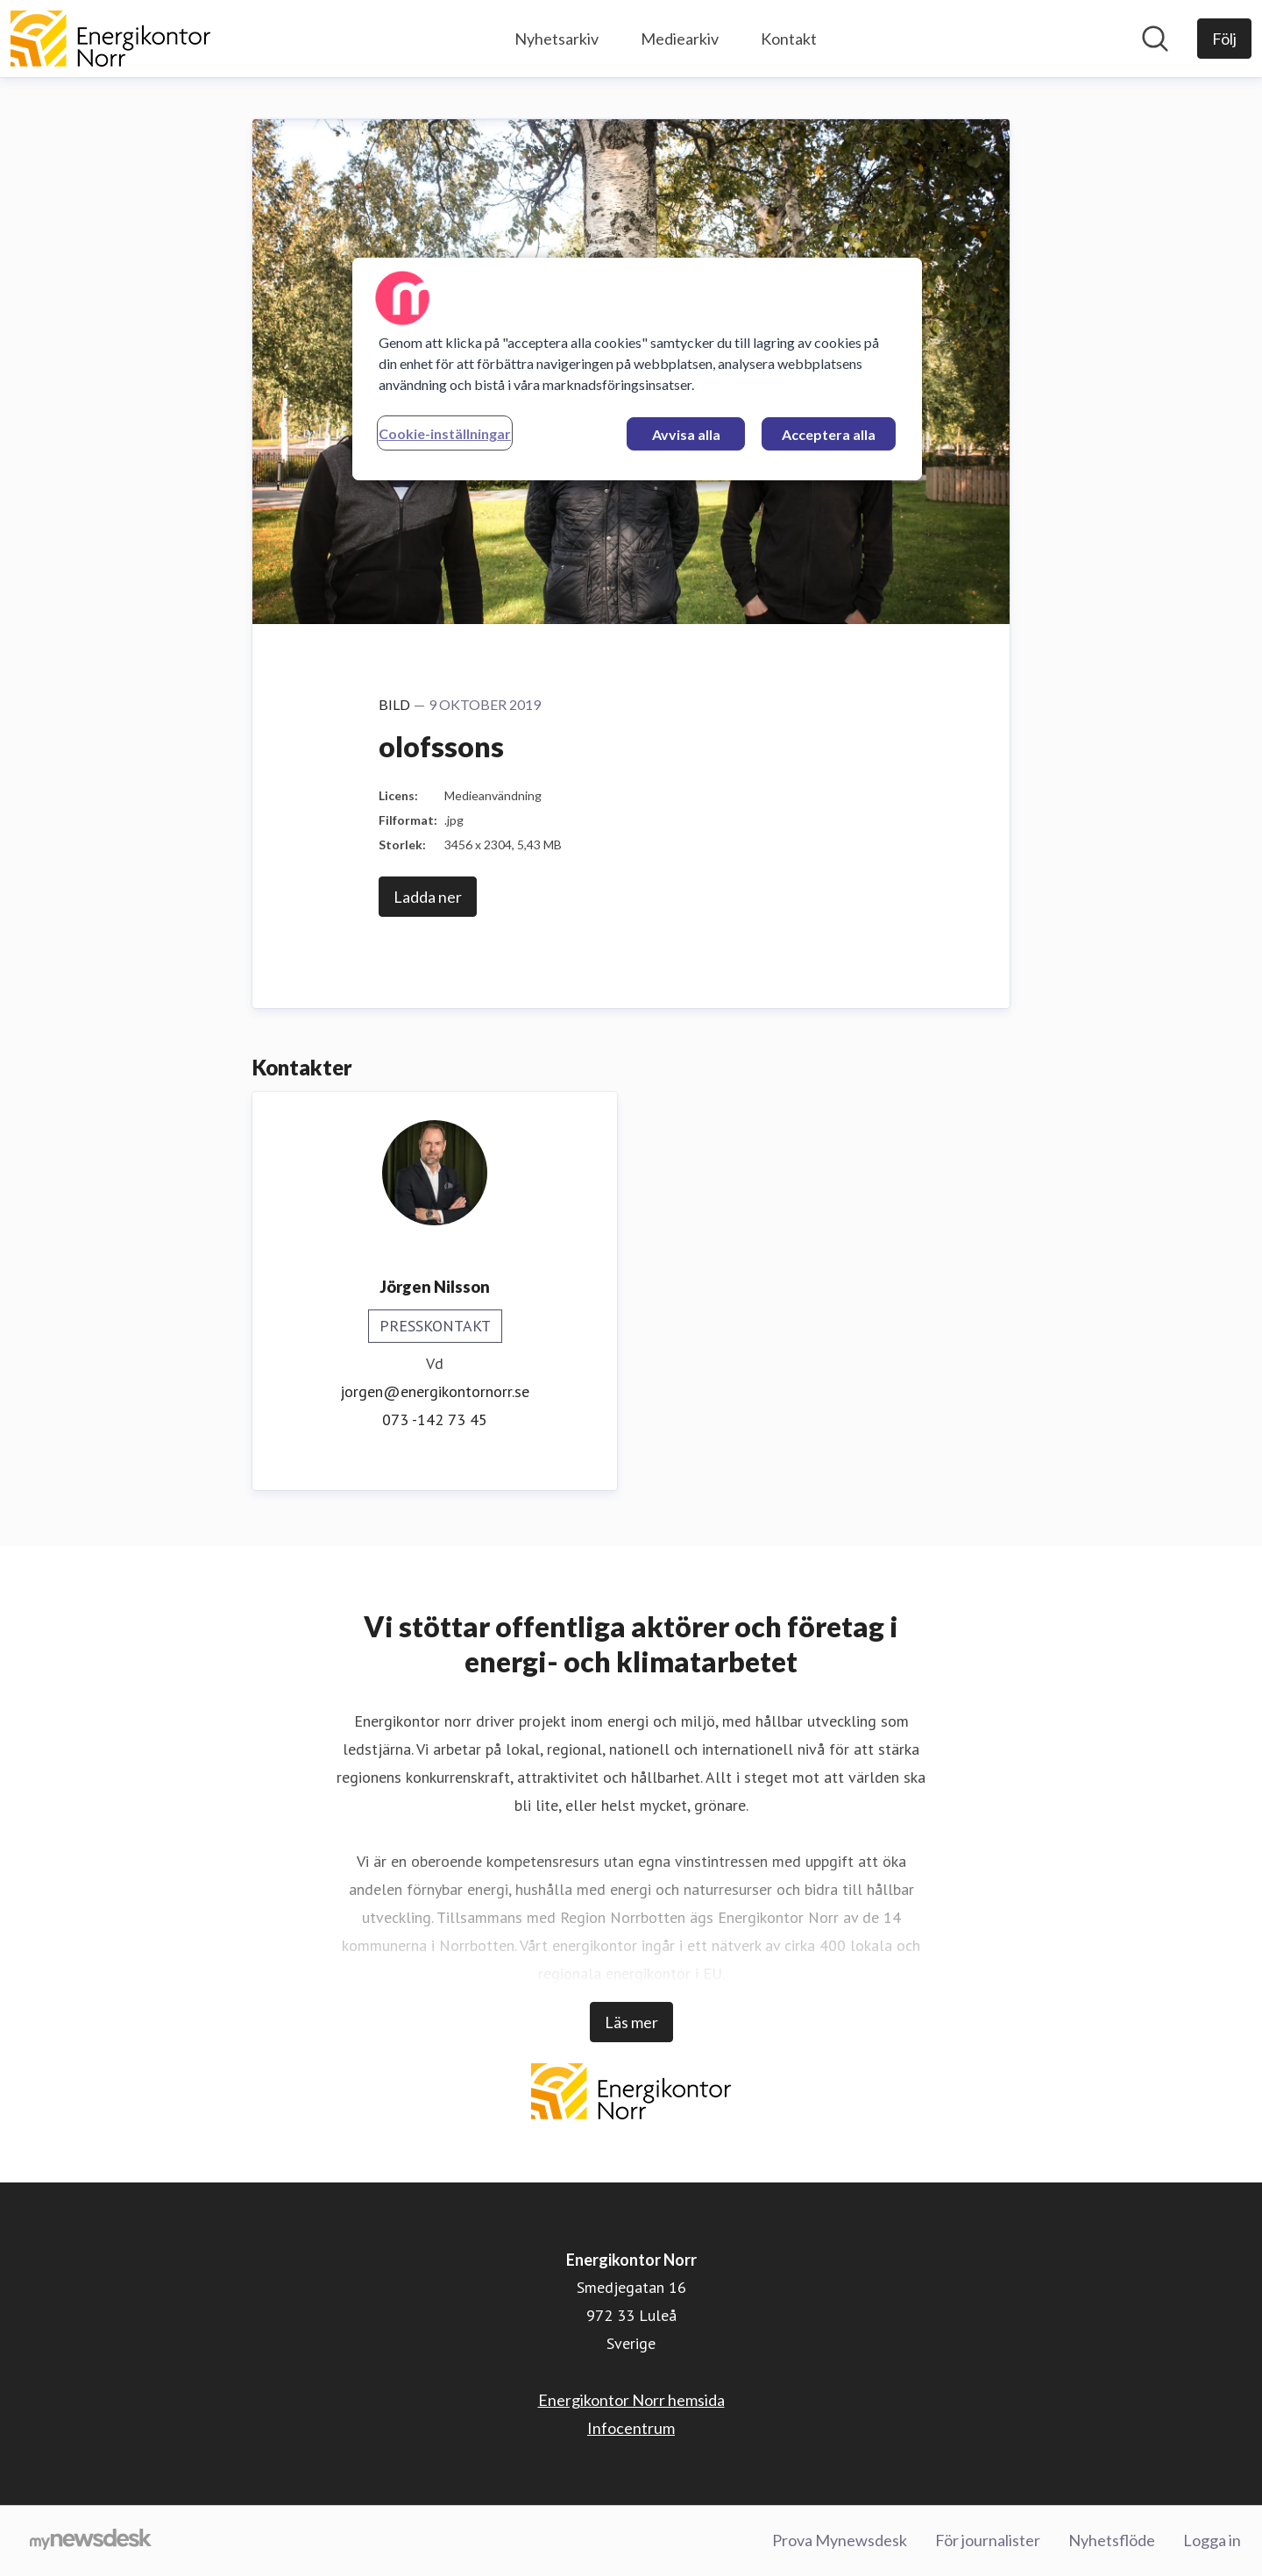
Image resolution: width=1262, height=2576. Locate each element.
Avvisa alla (686, 434)
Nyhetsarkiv (556, 38)
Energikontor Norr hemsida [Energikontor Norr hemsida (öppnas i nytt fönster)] (631, 2399)
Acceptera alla (829, 434)
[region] (637, 369)
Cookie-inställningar (445, 433)
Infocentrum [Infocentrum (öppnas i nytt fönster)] (631, 2428)
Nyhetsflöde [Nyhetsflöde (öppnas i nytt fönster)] (1111, 2540)
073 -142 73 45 (434, 1419)
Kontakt (789, 38)
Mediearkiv (680, 38)
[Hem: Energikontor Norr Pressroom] (110, 39)
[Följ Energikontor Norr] (1224, 38)
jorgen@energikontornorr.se (434, 1391)
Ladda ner (427, 896)
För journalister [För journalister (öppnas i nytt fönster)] (987, 2540)
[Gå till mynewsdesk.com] (90, 2541)
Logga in (1212, 2540)
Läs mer (631, 2022)
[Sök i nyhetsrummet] (1155, 39)
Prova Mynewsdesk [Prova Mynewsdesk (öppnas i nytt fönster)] (839, 2540)
